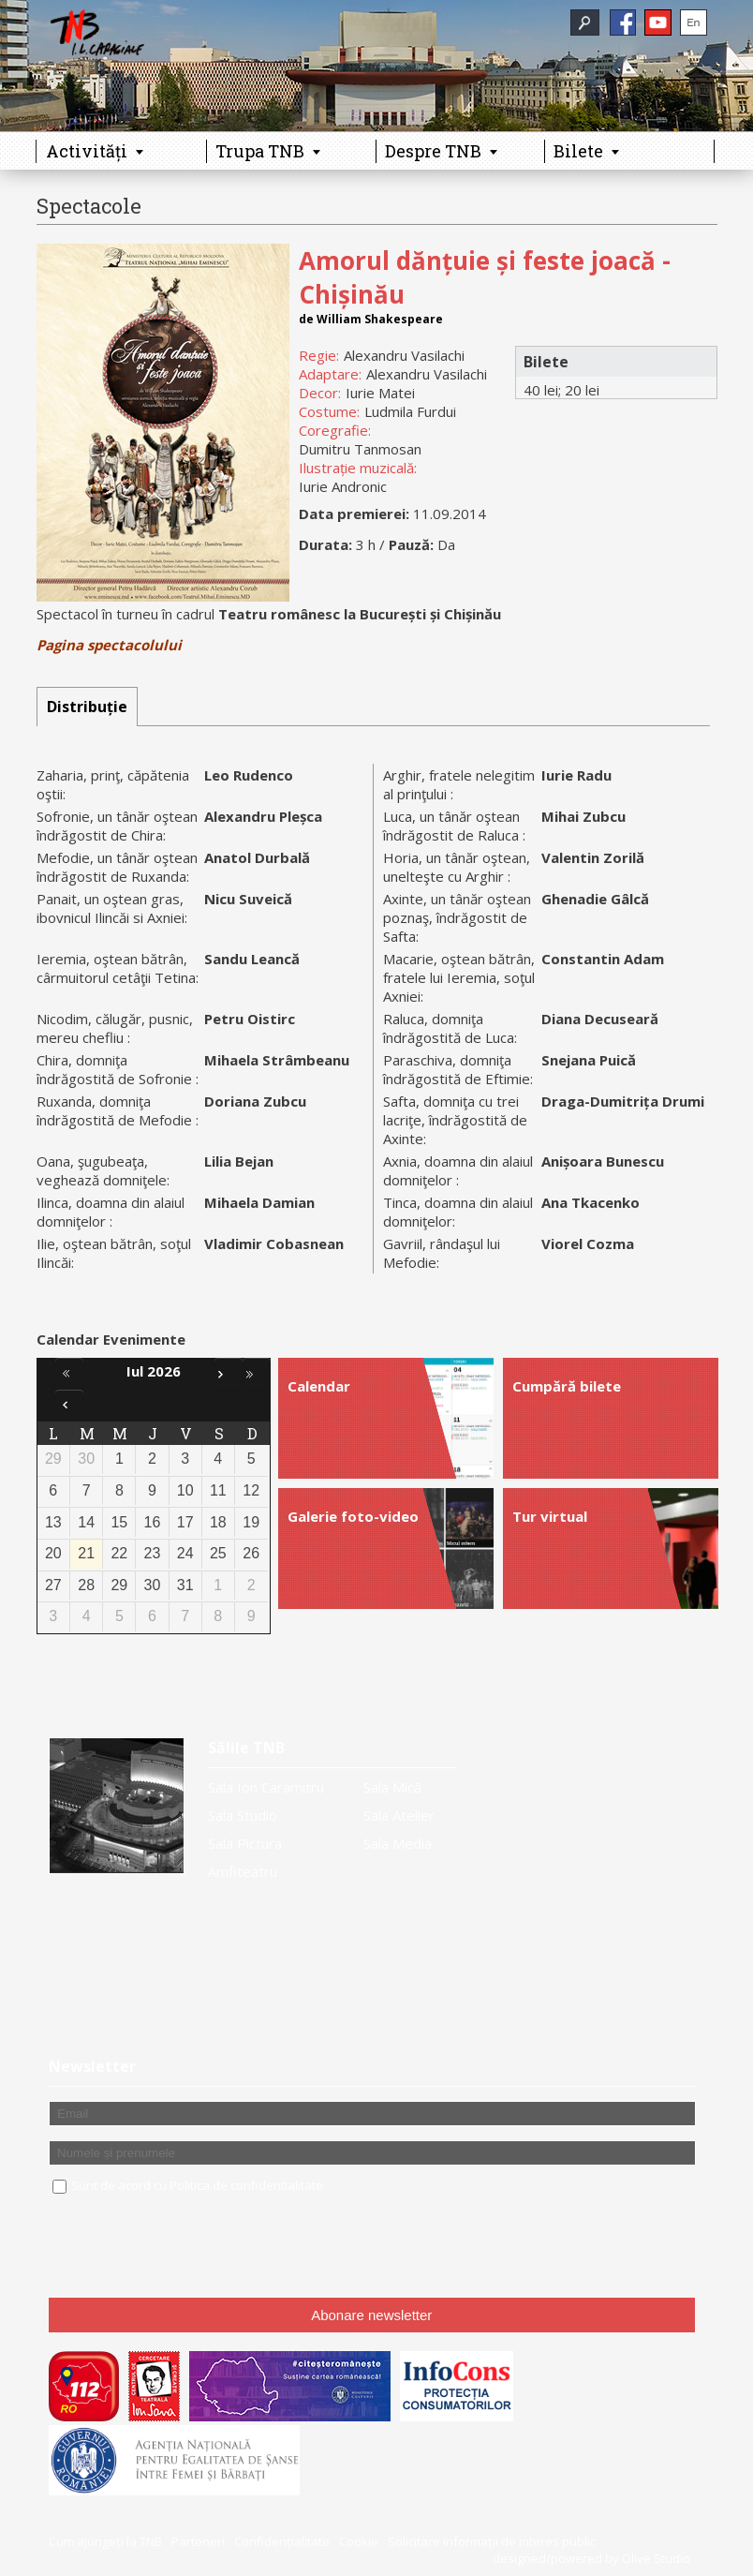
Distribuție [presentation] (87, 706)
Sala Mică (392, 1787)
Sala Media (397, 1843)
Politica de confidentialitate (246, 2185)
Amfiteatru (242, 1871)
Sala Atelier (399, 1815)
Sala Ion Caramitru (266, 1787)
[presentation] (191, 2247)
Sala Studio (242, 1815)
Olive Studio (656, 2558)
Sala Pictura (245, 1843)
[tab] (87, 706)
